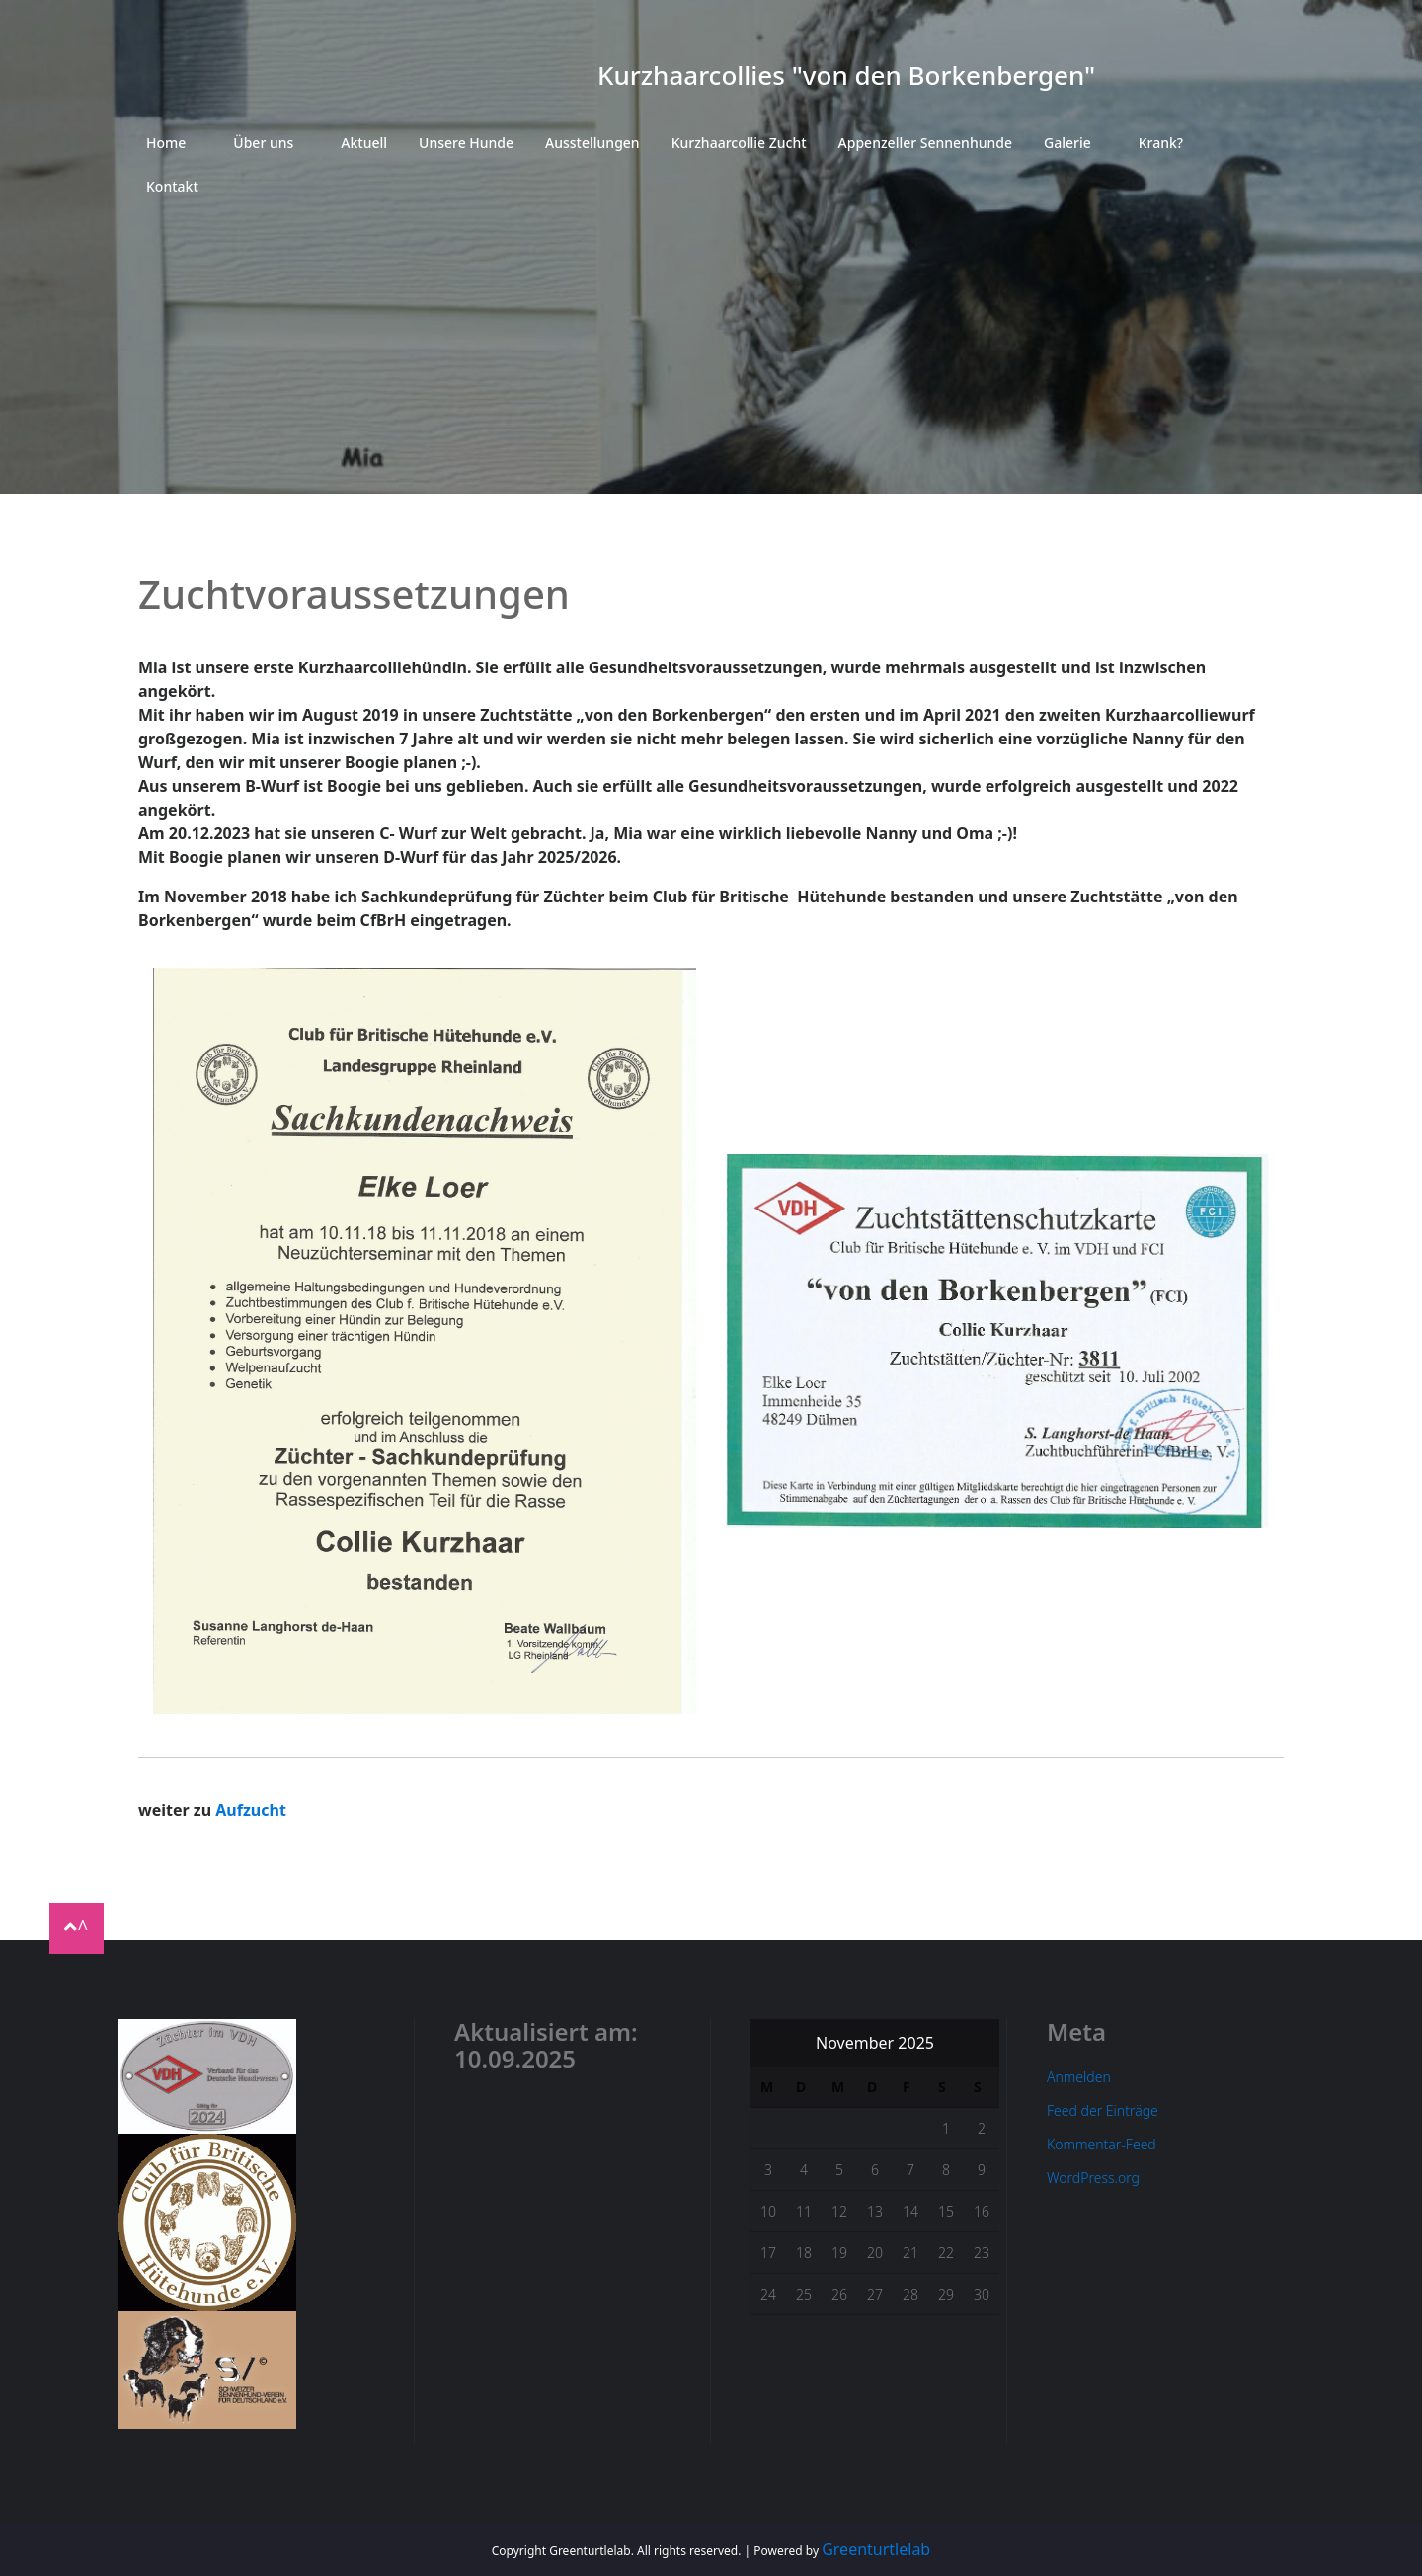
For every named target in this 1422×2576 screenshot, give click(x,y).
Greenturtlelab (876, 2549)
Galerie (1067, 142)
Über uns (263, 142)
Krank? (1161, 142)
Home (166, 142)
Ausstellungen (592, 142)
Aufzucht (250, 1810)
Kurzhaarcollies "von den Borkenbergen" (846, 75)
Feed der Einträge (1102, 2110)
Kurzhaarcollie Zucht (739, 142)
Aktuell (364, 142)
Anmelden (1079, 2077)
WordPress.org (1093, 2177)
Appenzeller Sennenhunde (925, 142)
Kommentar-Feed (1101, 2144)
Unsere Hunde (466, 142)
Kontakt (172, 186)
